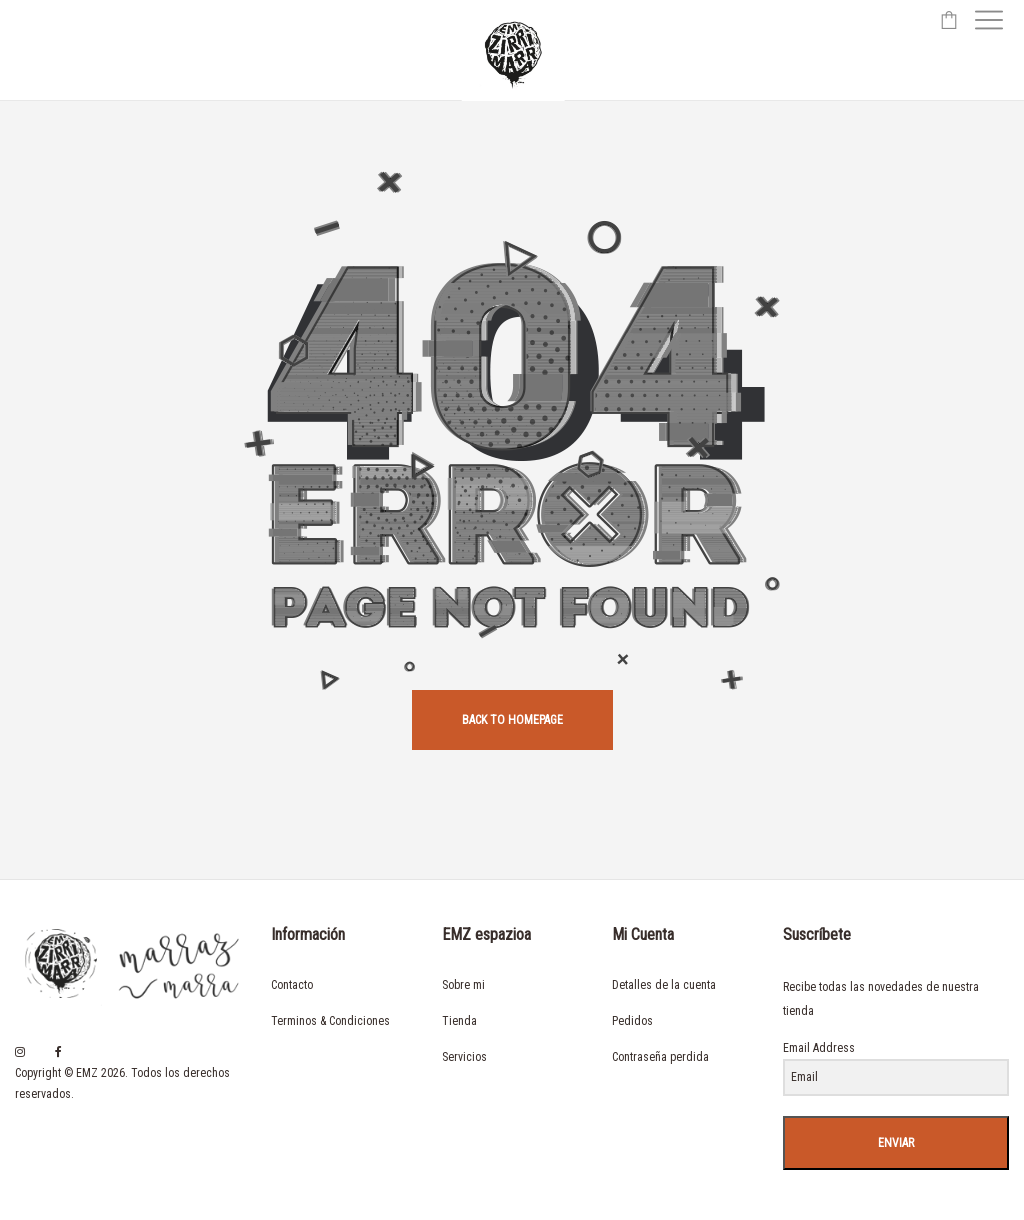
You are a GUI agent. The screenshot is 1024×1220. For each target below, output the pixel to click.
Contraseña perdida (660, 1057)
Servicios (464, 1057)
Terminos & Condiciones (330, 1021)
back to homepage (512, 720)
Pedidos (632, 1021)
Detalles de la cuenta (664, 985)
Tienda (459, 1021)
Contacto (292, 985)
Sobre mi (463, 985)
